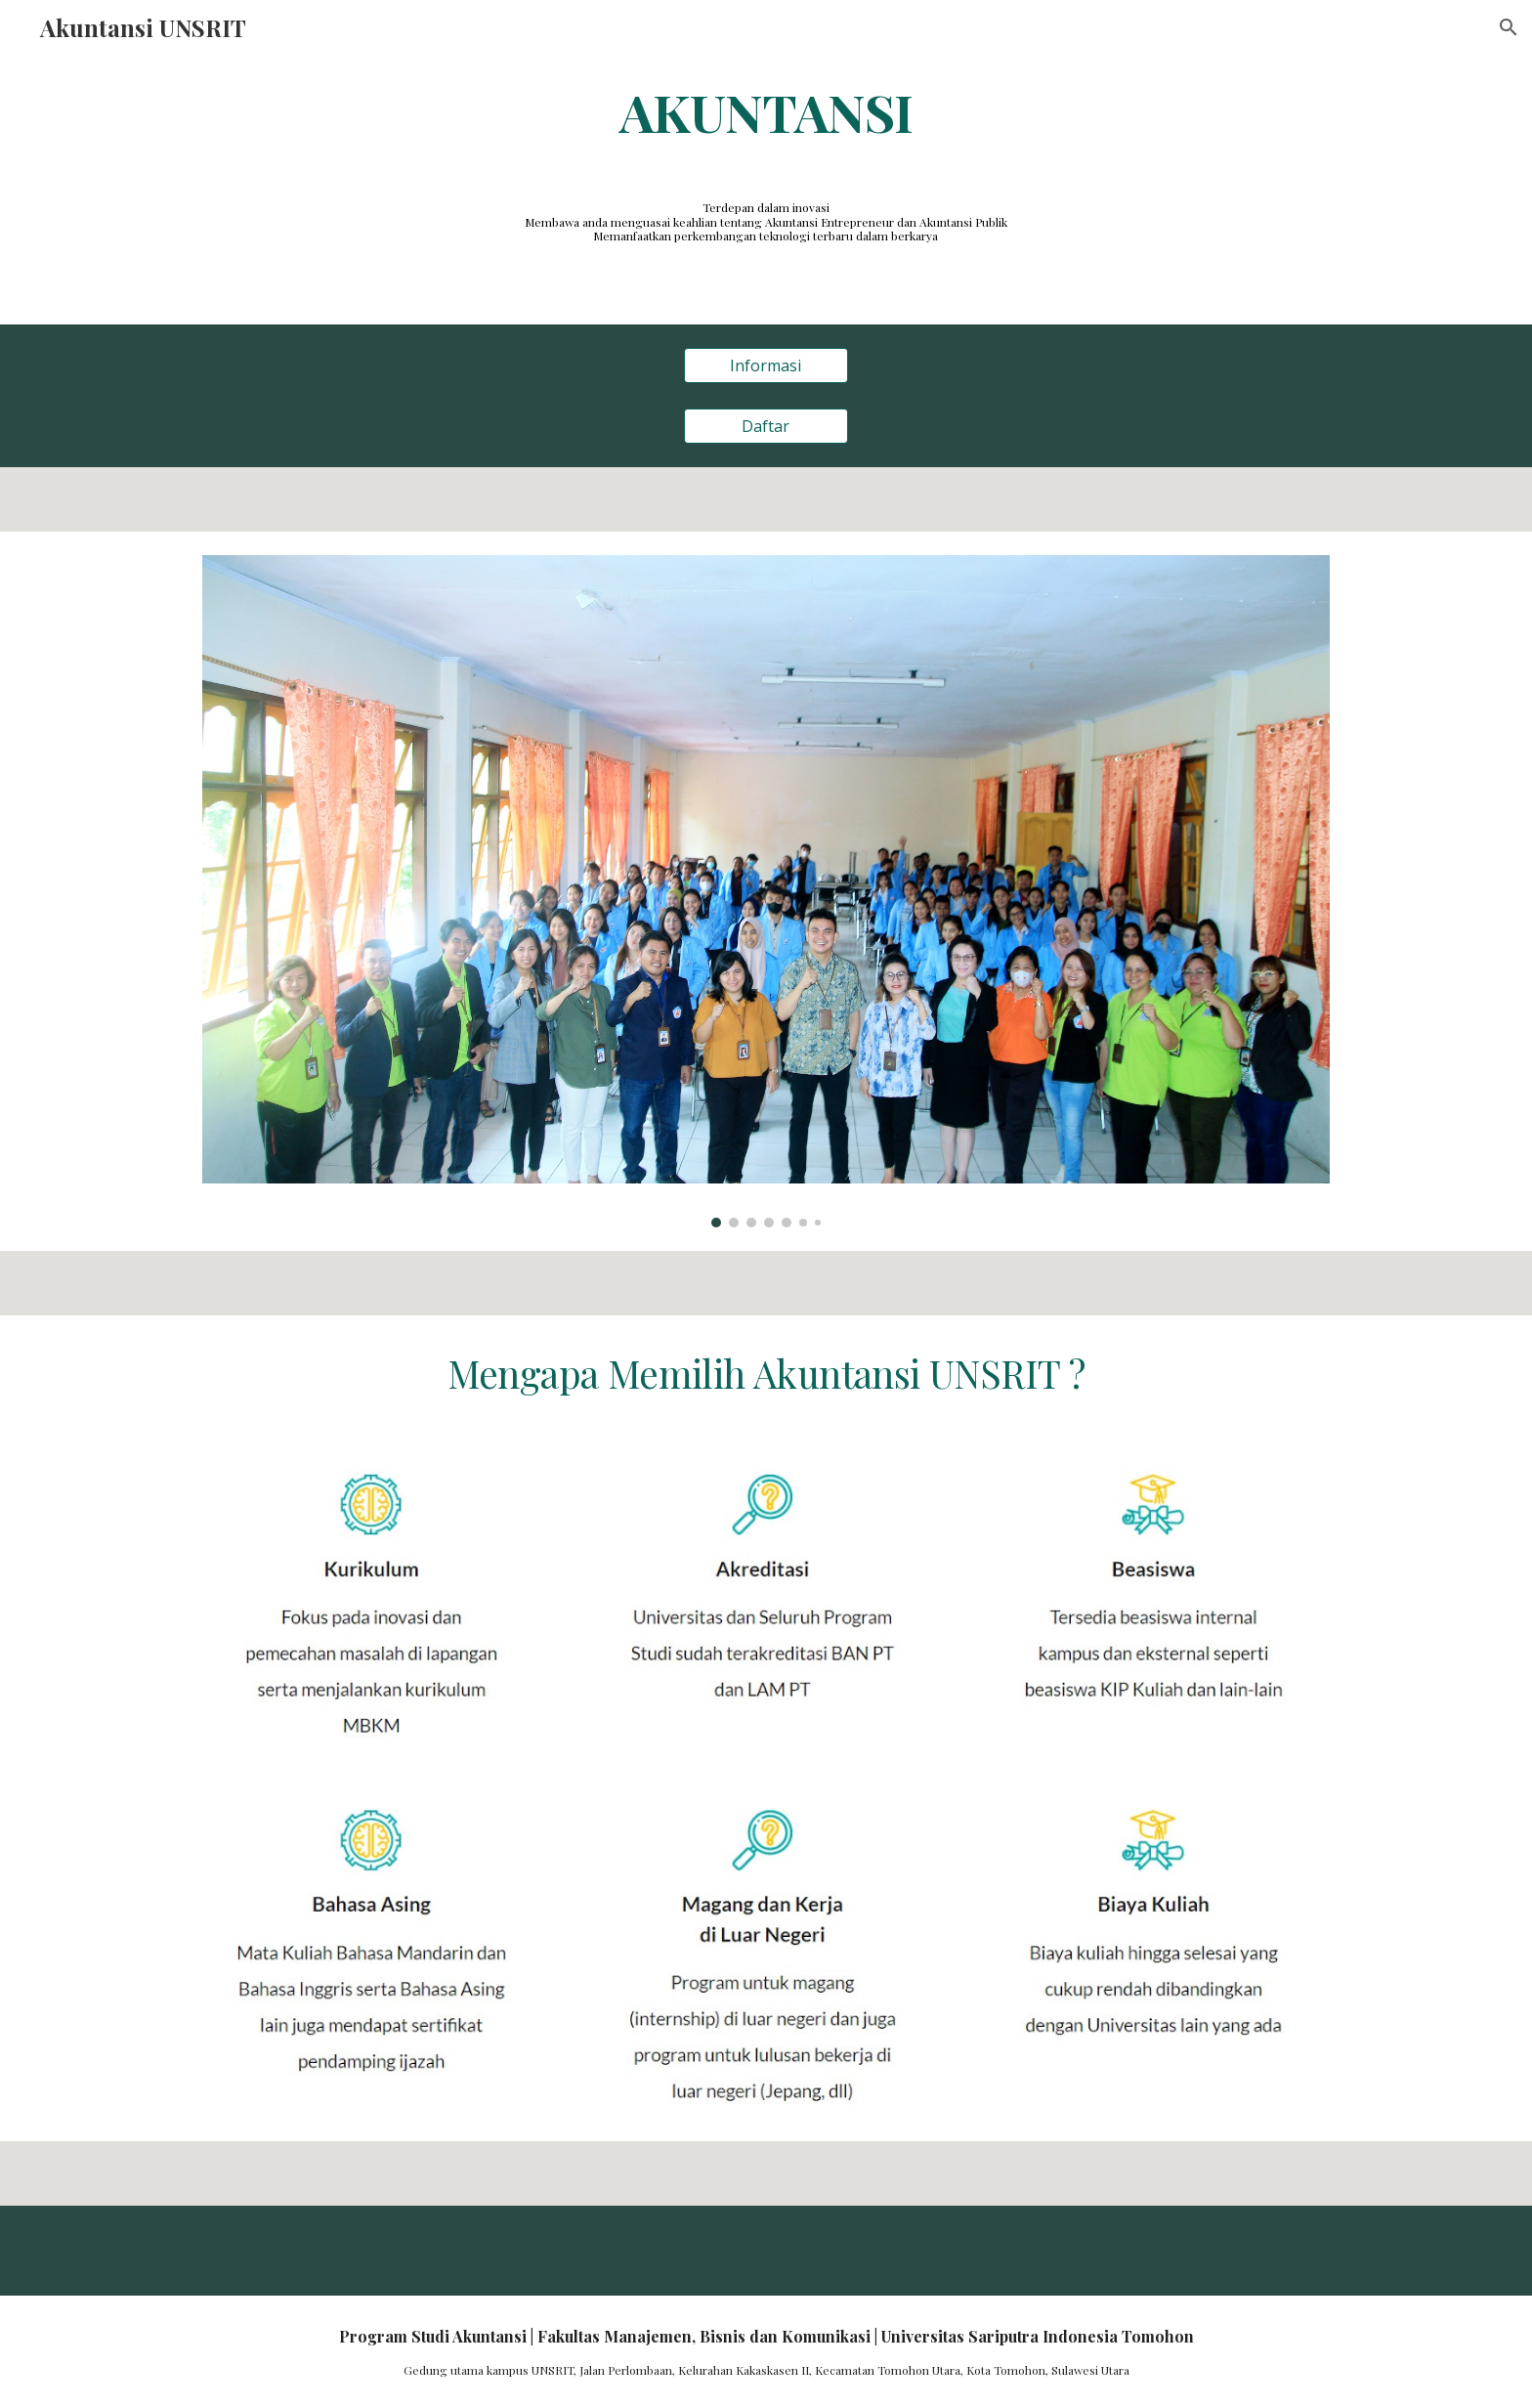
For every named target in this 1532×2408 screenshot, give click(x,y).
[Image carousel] (766, 891)
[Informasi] (766, 365)
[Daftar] (766, 426)
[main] (766, 111)
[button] (1508, 27)
